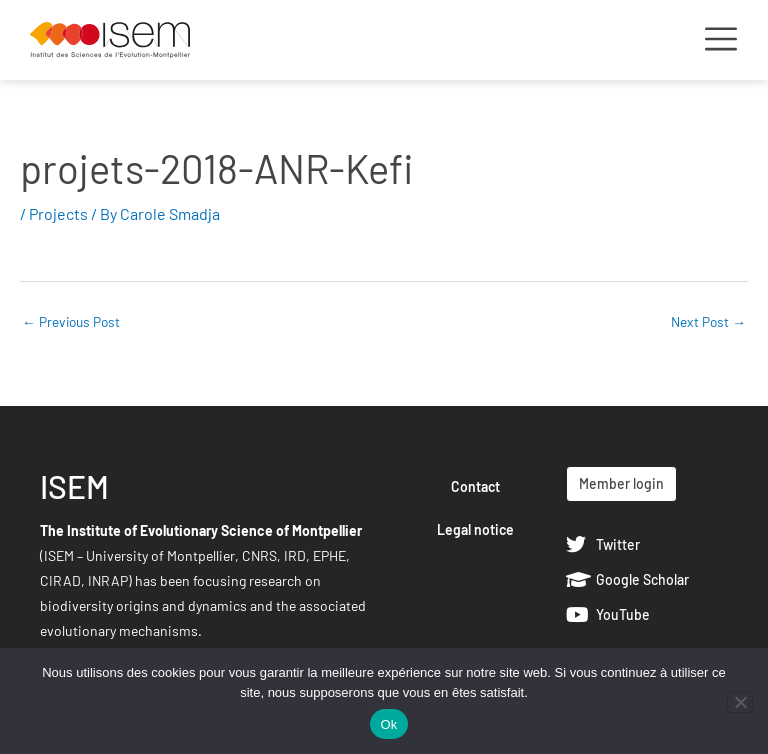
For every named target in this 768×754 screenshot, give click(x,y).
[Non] (740, 702)
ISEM (74, 486)
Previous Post (71, 321)
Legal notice (475, 529)
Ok (388, 724)
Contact (475, 486)
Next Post (708, 321)
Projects (58, 213)
